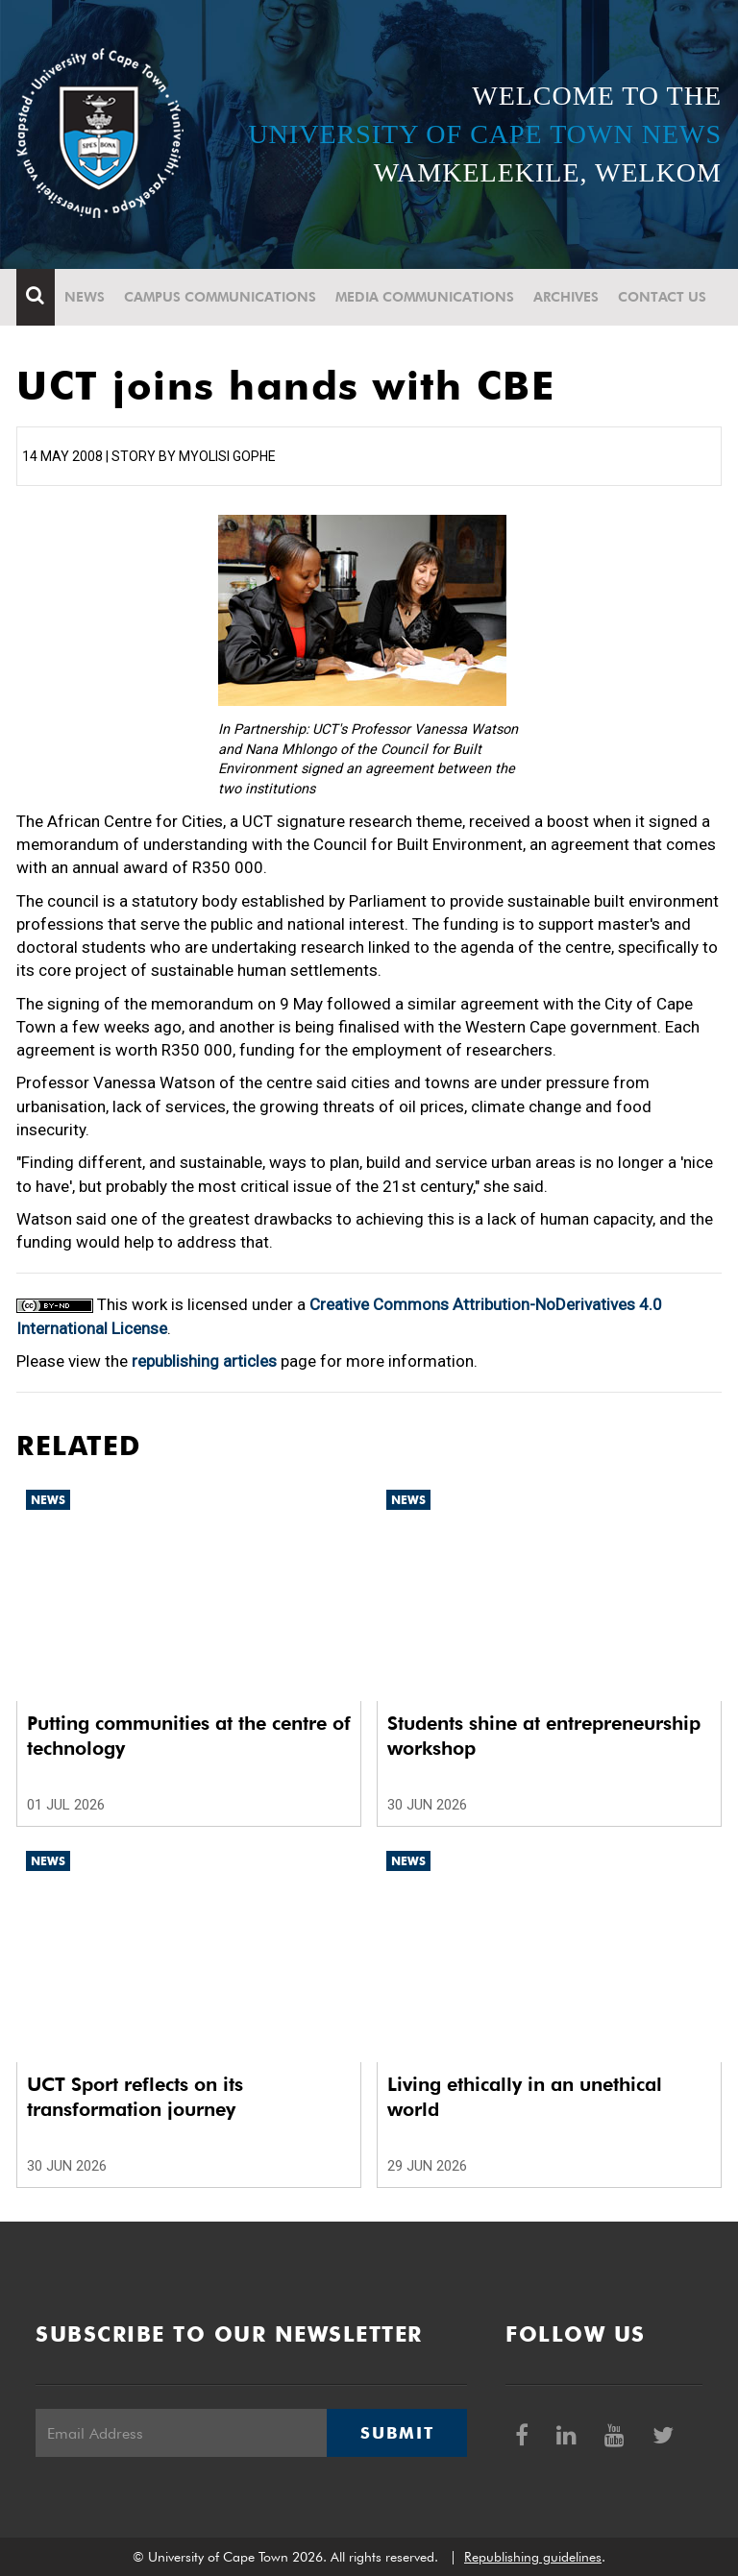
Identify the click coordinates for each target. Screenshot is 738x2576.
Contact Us (662, 296)
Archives (566, 296)
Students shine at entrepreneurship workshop (544, 1736)
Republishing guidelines (533, 2556)
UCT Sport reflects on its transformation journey (135, 2097)
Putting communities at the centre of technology (189, 1736)
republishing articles (204, 1361)
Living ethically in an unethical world (524, 2097)
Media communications (424, 296)
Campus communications (220, 296)
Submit (396, 2432)
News (84, 296)
